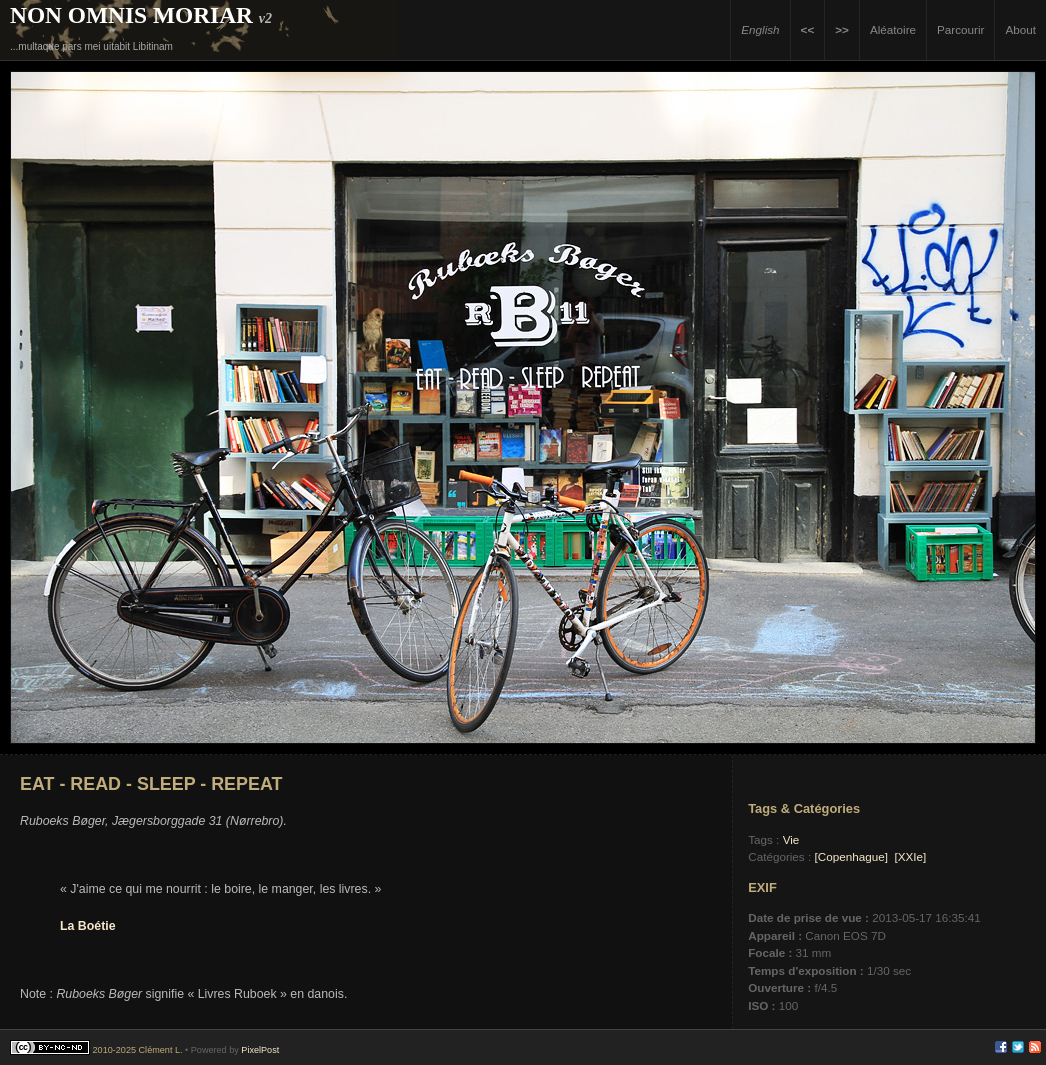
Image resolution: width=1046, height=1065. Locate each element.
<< (808, 29)
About (1020, 29)
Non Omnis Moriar (131, 15)
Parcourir (960, 29)
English (760, 29)
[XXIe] (910, 856)
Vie (791, 839)
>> (842, 29)
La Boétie (88, 926)
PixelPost (260, 1050)
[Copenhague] (850, 856)
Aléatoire (893, 29)
